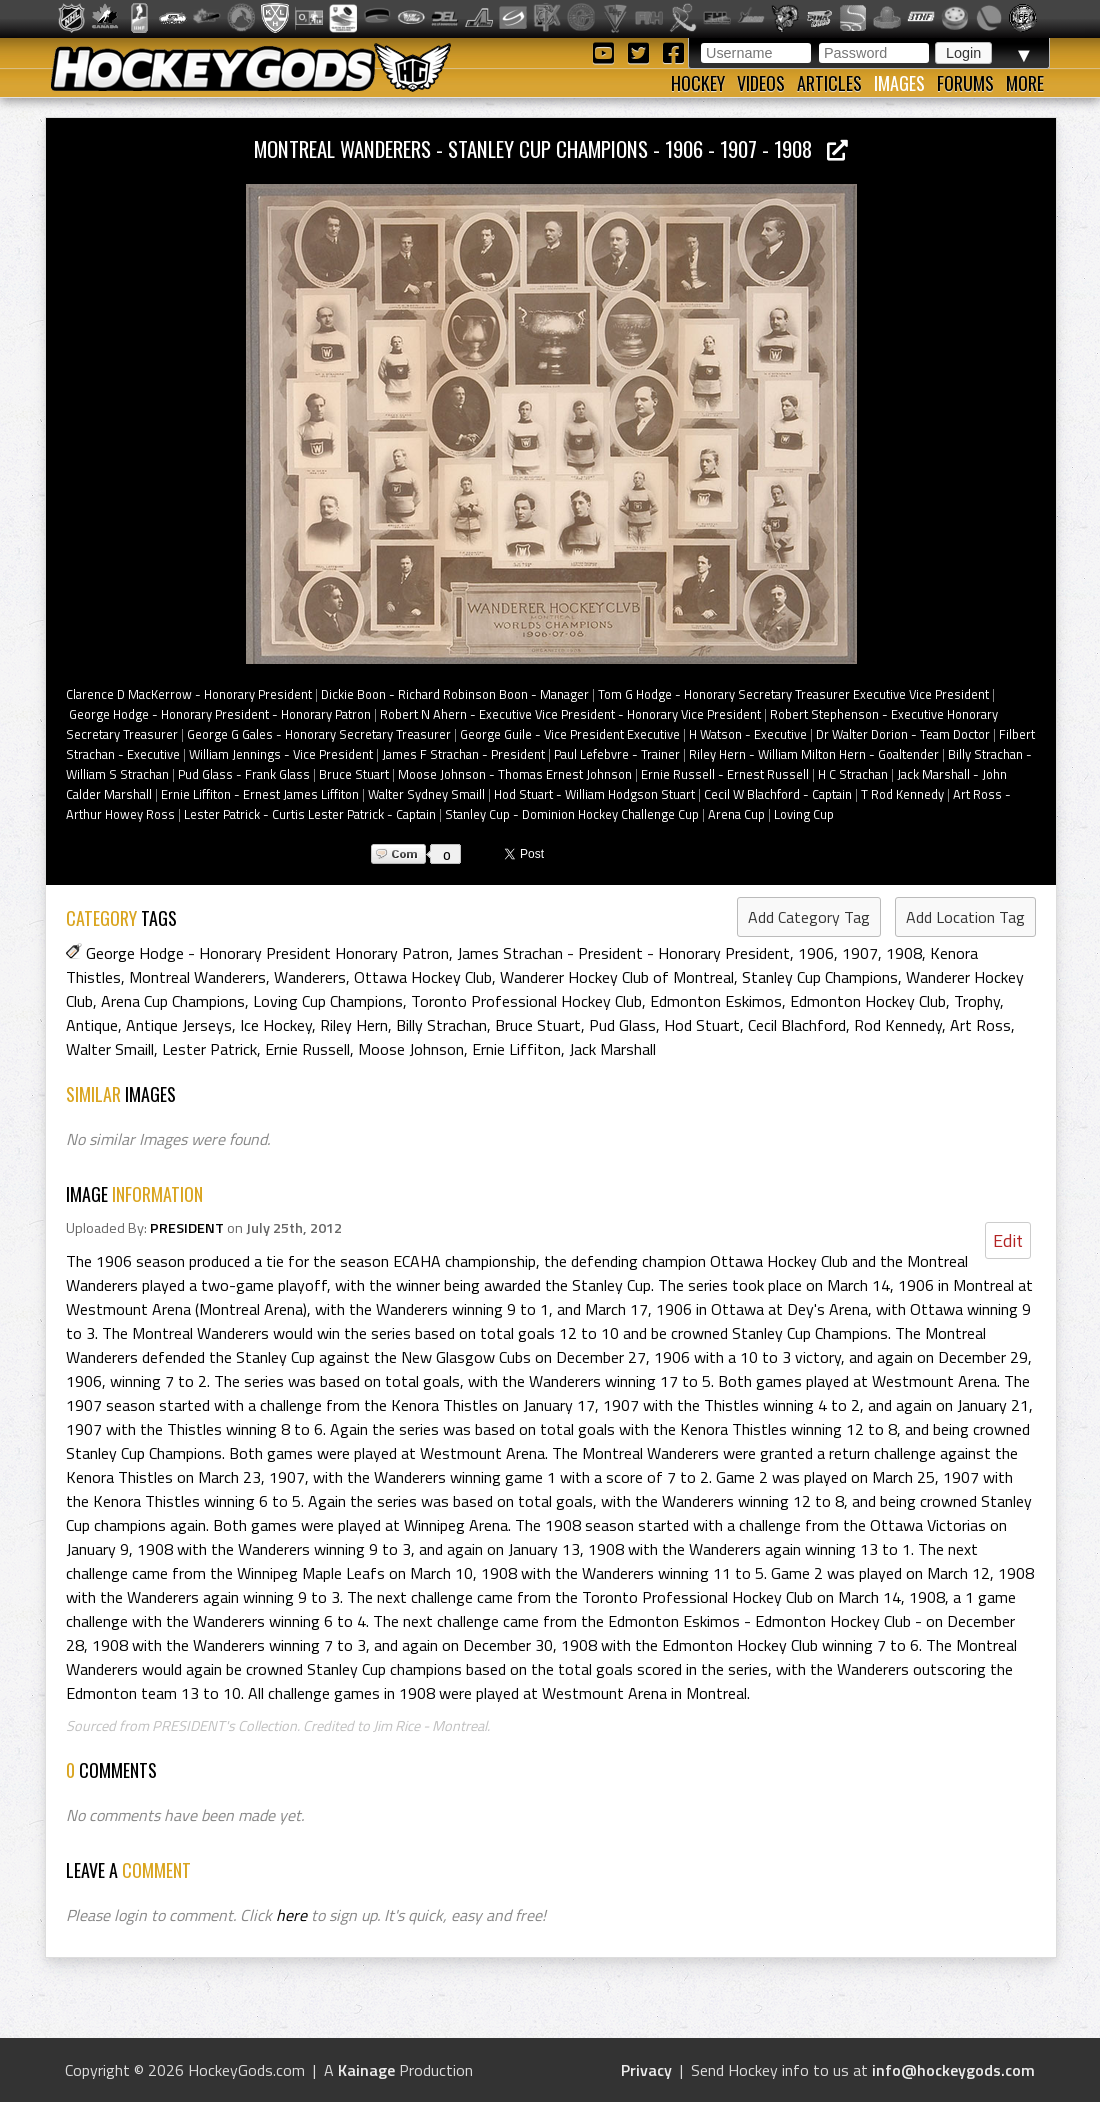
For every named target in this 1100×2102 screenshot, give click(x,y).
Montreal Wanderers (197, 977)
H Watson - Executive (748, 734)
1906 (816, 953)
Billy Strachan (441, 1025)
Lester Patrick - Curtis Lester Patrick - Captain (310, 814)
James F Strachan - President (463, 754)
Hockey (698, 83)
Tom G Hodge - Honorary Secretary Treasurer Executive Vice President (793, 694)
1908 (904, 953)
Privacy (646, 2070)
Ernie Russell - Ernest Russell (725, 774)
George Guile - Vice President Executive (570, 734)
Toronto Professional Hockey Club (526, 1001)
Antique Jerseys (179, 1025)
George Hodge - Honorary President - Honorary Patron (220, 714)
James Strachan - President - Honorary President (623, 953)
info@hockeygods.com (953, 2070)
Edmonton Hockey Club (868, 1001)
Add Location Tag (965, 917)
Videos (761, 83)
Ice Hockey (276, 1025)
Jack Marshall (612, 1049)
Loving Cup (804, 814)
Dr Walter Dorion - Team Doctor (903, 734)
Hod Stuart (702, 1025)
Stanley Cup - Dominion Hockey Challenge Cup (572, 814)
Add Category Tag (809, 917)
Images (899, 83)
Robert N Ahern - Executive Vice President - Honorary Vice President (570, 714)
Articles (829, 83)
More (1025, 83)
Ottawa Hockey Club (423, 977)
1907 (860, 953)
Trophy (977, 1001)
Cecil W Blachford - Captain (778, 794)
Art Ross (980, 1025)
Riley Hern (354, 1025)
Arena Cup (736, 814)
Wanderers (310, 977)
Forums (965, 83)
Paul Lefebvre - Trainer (617, 754)
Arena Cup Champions (173, 1001)
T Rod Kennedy (902, 794)
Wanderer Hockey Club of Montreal (617, 977)
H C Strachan (853, 774)
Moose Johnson (411, 1049)
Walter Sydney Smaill (426, 794)
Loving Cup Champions (328, 1001)
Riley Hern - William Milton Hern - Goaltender (814, 754)
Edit (1008, 1240)
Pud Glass (622, 1025)
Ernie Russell (307, 1049)
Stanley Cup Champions (820, 977)
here (291, 1915)
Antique (92, 1025)
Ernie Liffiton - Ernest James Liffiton (260, 794)
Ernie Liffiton (516, 1049)
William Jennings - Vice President (281, 754)
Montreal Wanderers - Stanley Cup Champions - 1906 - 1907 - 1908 (551, 148)
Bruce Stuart (354, 774)
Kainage (366, 2070)
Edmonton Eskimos (716, 1001)
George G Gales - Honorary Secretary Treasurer (319, 734)
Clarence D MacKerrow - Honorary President (189, 694)
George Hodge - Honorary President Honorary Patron (267, 953)
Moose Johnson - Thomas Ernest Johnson (515, 774)
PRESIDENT (187, 1228)
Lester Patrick (209, 1049)
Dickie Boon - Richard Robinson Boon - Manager (455, 694)
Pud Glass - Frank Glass (244, 774)
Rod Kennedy (898, 1025)
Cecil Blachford (797, 1025)
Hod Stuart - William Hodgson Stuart (594, 794)
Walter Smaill (110, 1049)
